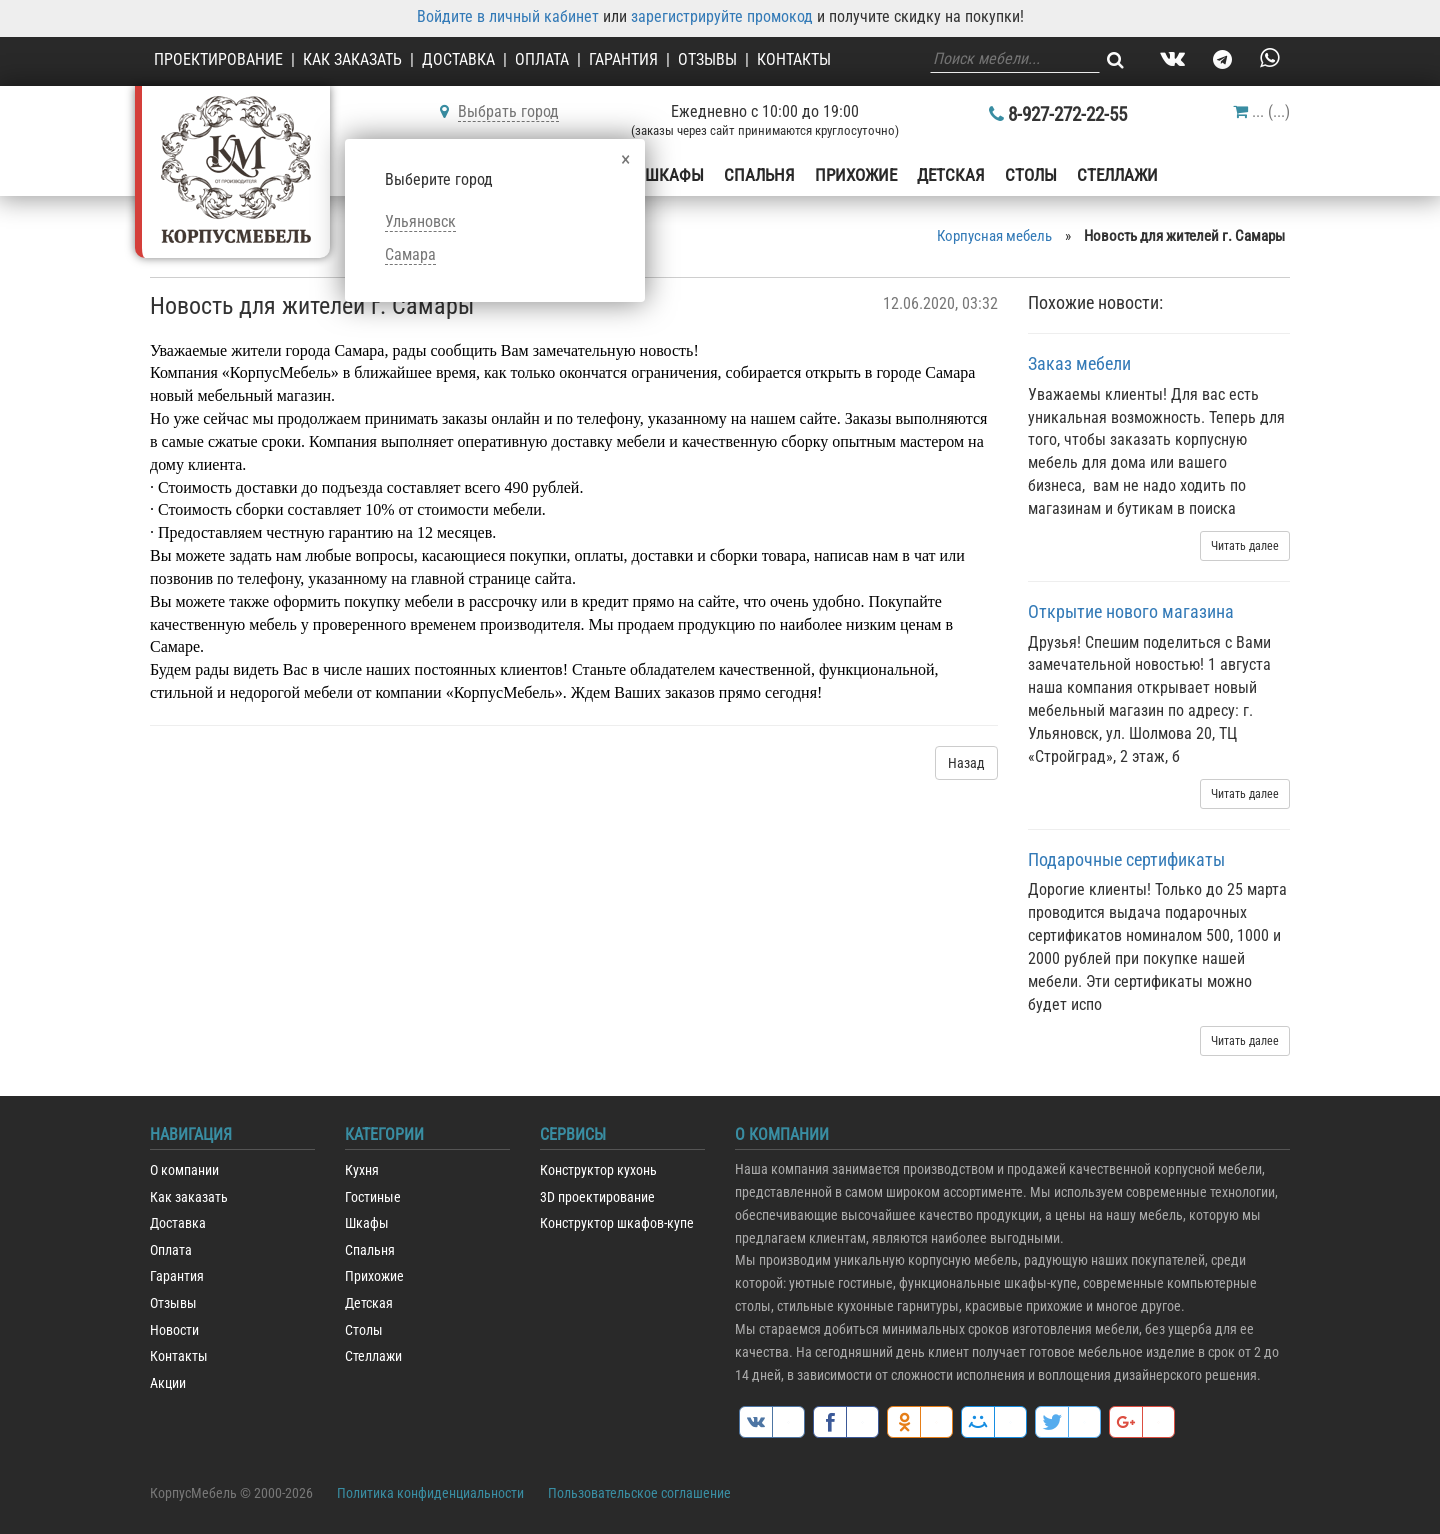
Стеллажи (1117, 175)
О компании (184, 1170)
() (1261, 111)
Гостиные (373, 1197)
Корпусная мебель (994, 236)
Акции (168, 1383)
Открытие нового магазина (1131, 611)
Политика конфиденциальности (430, 1493)
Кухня (362, 1170)
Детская (951, 175)
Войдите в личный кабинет (508, 16)
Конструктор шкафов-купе (617, 1223)
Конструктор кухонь (598, 1170)
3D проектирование (597, 1197)
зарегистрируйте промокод (722, 16)
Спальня (759, 175)
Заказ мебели (1079, 363)
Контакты (794, 59)
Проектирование (218, 59)
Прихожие (856, 175)
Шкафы (674, 175)
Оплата (542, 59)
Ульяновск (420, 221)
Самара (410, 254)
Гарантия (623, 59)
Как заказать (352, 59)
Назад (966, 763)
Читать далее (1245, 546)
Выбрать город (508, 111)
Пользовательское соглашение (639, 1493)
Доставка (458, 59)
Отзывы (707, 59)
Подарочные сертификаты (1126, 859)
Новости (174, 1330)
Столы (1031, 175)
